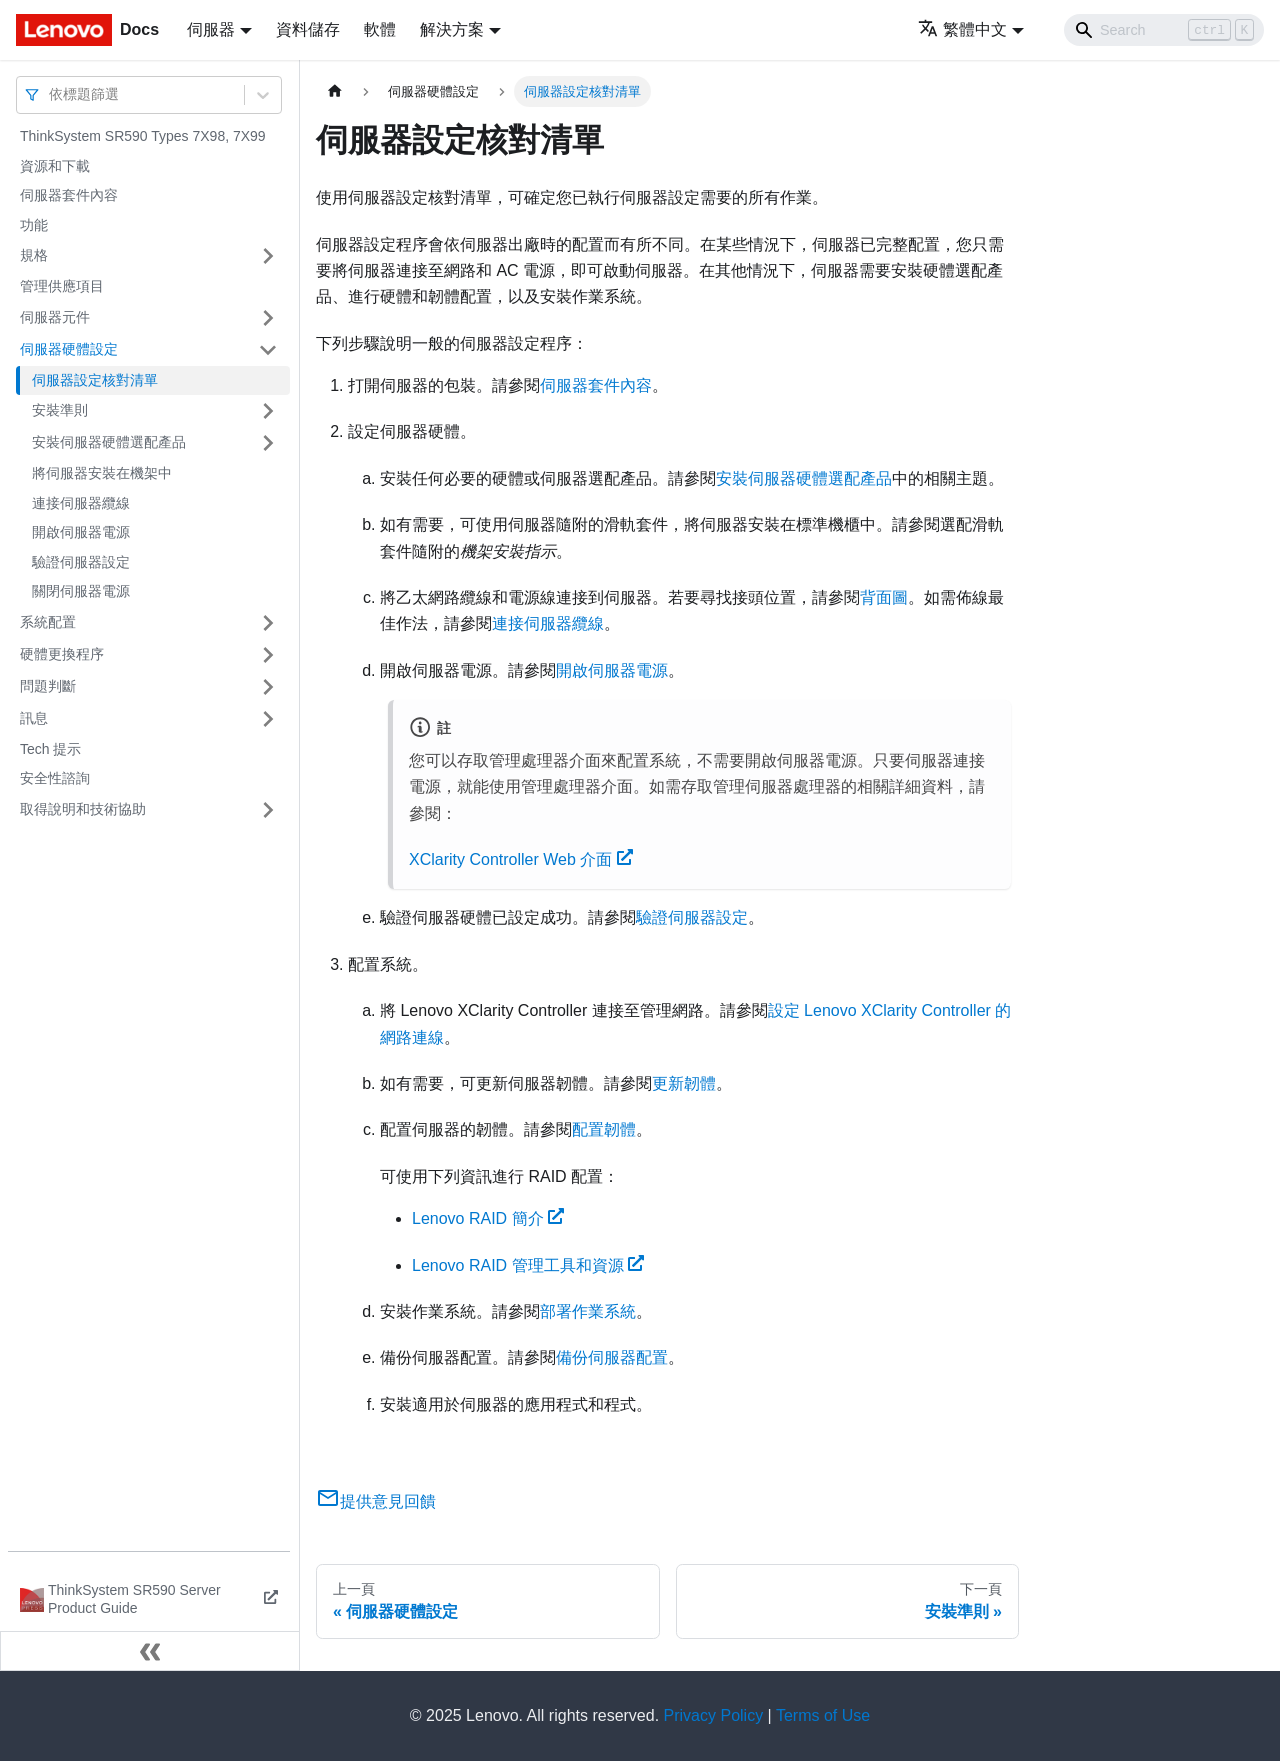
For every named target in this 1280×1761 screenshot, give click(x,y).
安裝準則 (60, 410)
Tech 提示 (50, 749)
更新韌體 (684, 1083)
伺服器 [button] (211, 29)
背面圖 (884, 597)
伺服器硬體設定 (69, 349)
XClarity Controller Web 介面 (521, 859)
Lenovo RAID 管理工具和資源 (528, 1265)
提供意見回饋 (376, 1501)
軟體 (380, 29)
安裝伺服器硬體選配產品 (109, 442)
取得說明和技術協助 (83, 809)
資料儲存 (308, 29)
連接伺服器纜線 (81, 503)
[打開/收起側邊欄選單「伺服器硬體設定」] (268, 350)
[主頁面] (335, 91)
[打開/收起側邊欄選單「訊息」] (268, 719)
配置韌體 (604, 1129)
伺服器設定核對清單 (95, 380)
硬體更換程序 (62, 654)
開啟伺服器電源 (81, 532)
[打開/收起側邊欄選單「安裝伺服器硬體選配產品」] (268, 443)
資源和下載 (55, 166)
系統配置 (48, 622)
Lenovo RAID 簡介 (488, 1218)
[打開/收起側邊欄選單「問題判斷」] (268, 687)
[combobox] (51, 94)
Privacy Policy (714, 1715)
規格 (34, 255)
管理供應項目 (62, 286)
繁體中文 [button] (962, 29)
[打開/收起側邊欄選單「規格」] (268, 256)
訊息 (34, 718)
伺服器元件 (55, 317)
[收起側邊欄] (150, 1651)
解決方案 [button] (452, 29)
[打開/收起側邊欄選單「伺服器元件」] (268, 318)
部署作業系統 (588, 1311)
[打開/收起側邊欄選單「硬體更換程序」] (268, 655)
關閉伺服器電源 (81, 591)
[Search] (1164, 30)
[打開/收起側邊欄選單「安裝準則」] (268, 411)
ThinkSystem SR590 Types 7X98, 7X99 (143, 136)
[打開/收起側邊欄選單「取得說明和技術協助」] (268, 810)
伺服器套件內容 (69, 195)
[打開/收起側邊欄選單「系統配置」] (268, 623)
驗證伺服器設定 (81, 562)
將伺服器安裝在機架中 (102, 473)
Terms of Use (823, 1715)
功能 (34, 225)
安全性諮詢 (55, 778)
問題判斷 (48, 686)
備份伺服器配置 (612, 1357)
